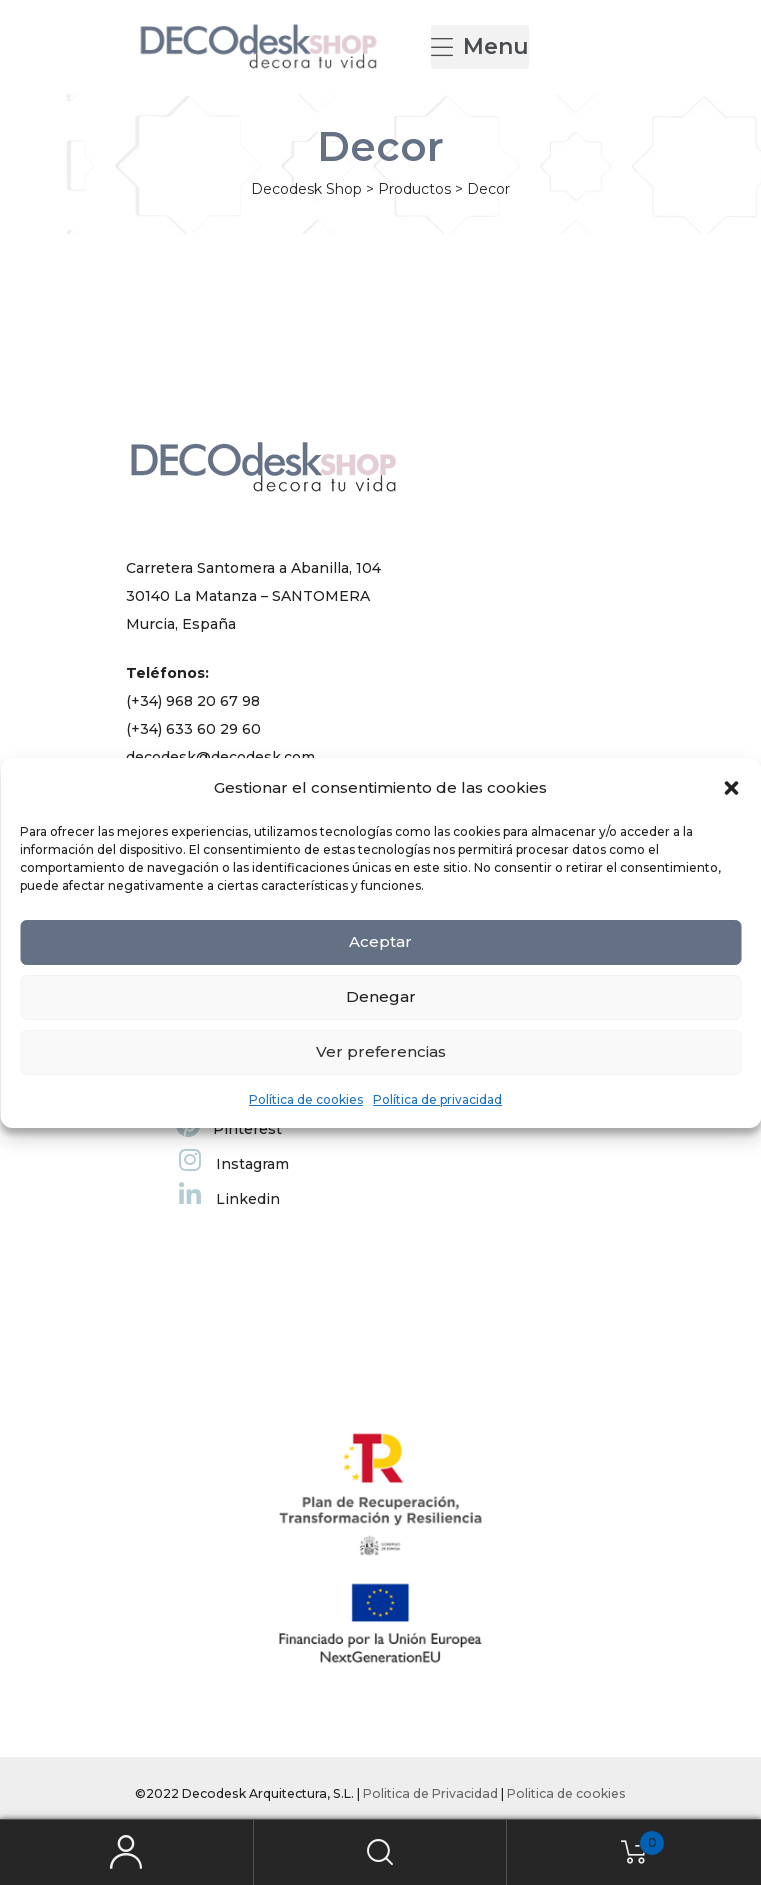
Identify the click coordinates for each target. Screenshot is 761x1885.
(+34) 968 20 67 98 (193, 701)
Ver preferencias (381, 1051)
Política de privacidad (437, 1099)
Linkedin (229, 1199)
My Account (127, 1852)
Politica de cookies (566, 1793)
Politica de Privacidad (430, 1793)
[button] (731, 788)
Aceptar (380, 941)
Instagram (234, 1164)
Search (381, 1852)
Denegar (381, 996)
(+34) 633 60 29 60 (193, 729)
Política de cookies (306, 1099)
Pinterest (229, 1129)
